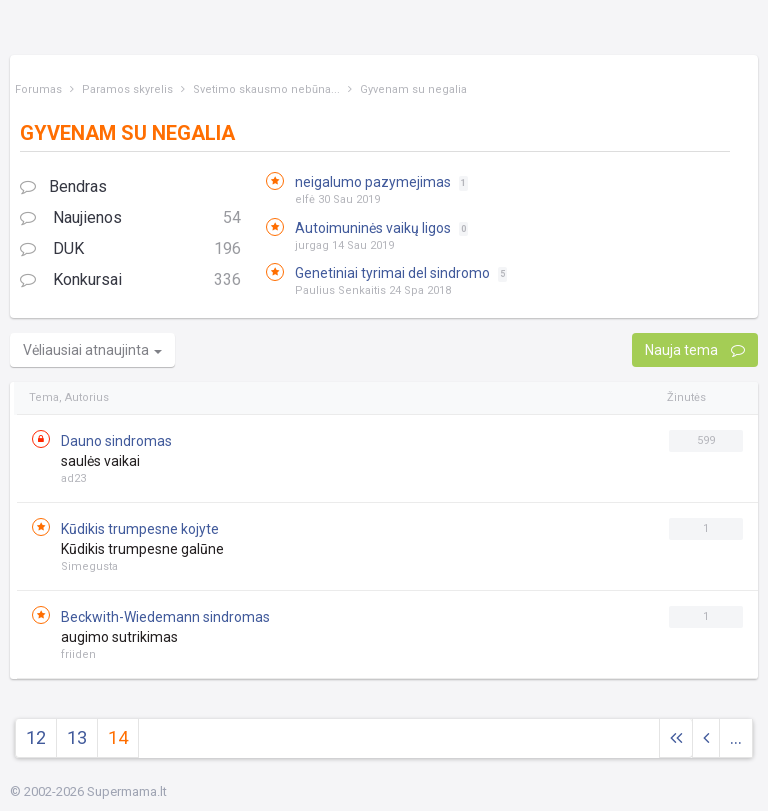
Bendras (63, 186)
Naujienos (130, 218)
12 (36, 737)
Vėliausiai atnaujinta (92, 350)
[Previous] (706, 738)
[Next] (676, 738)
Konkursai (130, 280)
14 (118, 737)
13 (77, 737)
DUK (130, 249)
